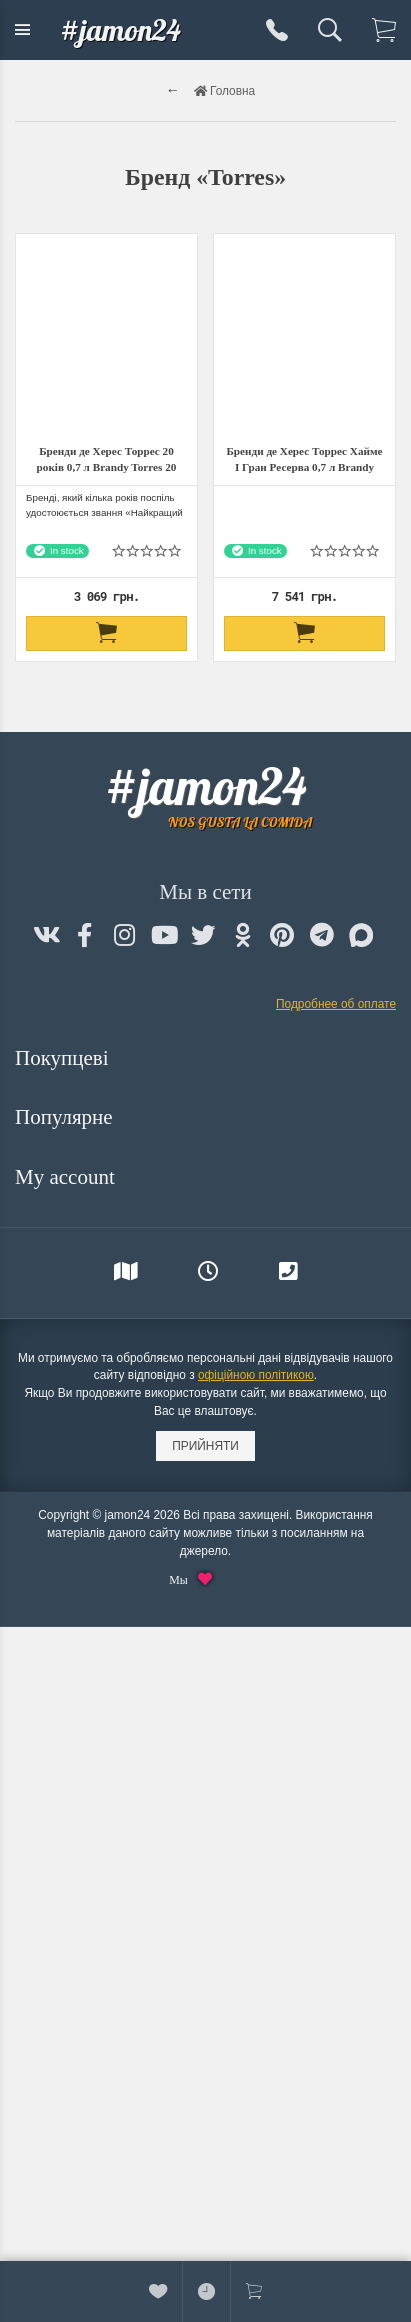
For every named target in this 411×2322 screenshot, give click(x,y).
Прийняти (205, 1446)
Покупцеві (64, 1058)
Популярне (66, 1117)
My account (67, 1177)
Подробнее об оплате (336, 1004)
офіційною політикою (256, 1375)
